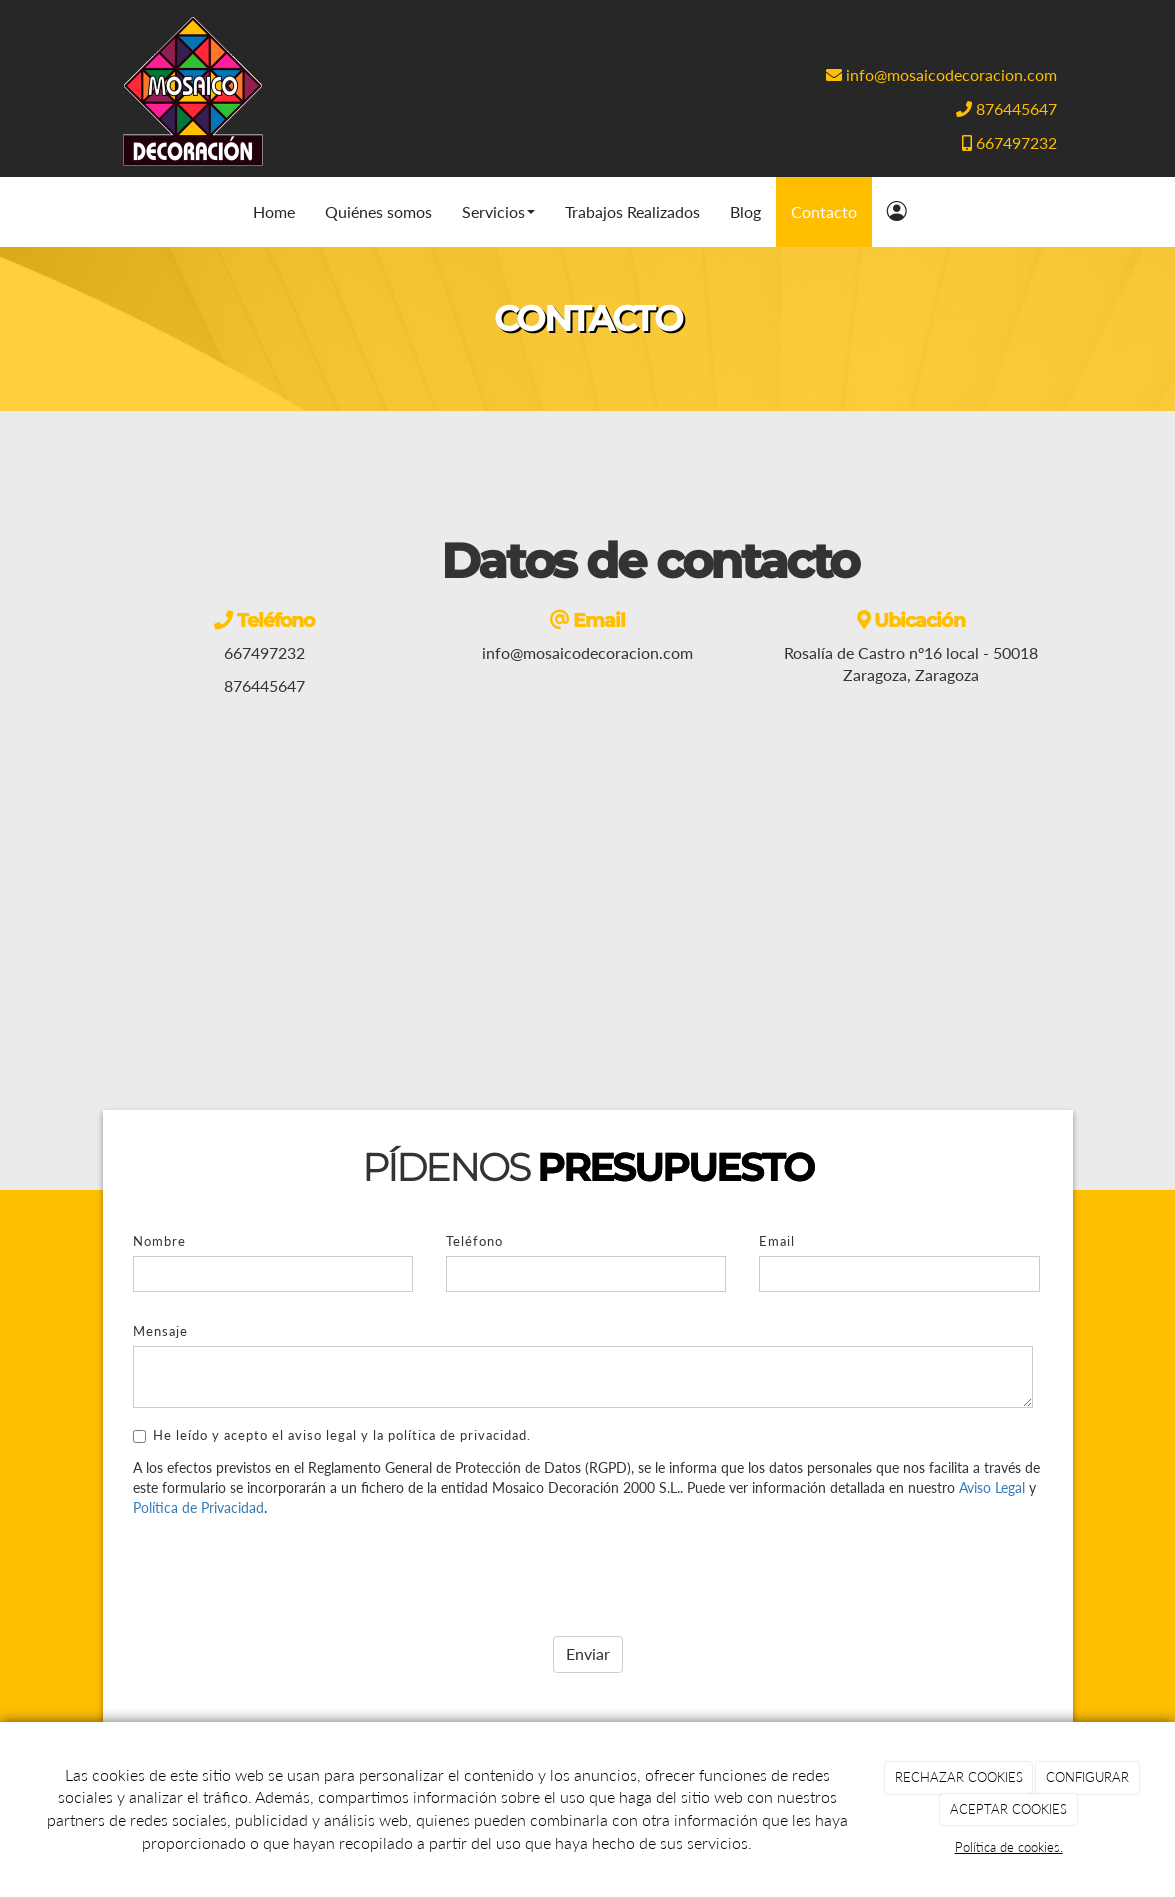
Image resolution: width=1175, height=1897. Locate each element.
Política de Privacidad (198, 1507)
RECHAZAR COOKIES (959, 1777)
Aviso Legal (992, 1487)
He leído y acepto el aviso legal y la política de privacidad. (332, 1435)
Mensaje (160, 1331)
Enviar (588, 1653)
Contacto (824, 211)
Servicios (498, 211)
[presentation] (285, 1569)
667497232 (1016, 142)
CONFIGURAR (1087, 1777)
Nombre (159, 1241)
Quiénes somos (378, 211)
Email (777, 1241)
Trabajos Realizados (632, 211)
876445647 (1016, 108)
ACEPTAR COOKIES (1008, 1809)
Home (274, 211)
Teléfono (474, 1241)
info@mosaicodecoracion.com (951, 74)
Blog (745, 211)
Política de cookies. (1009, 1847)
